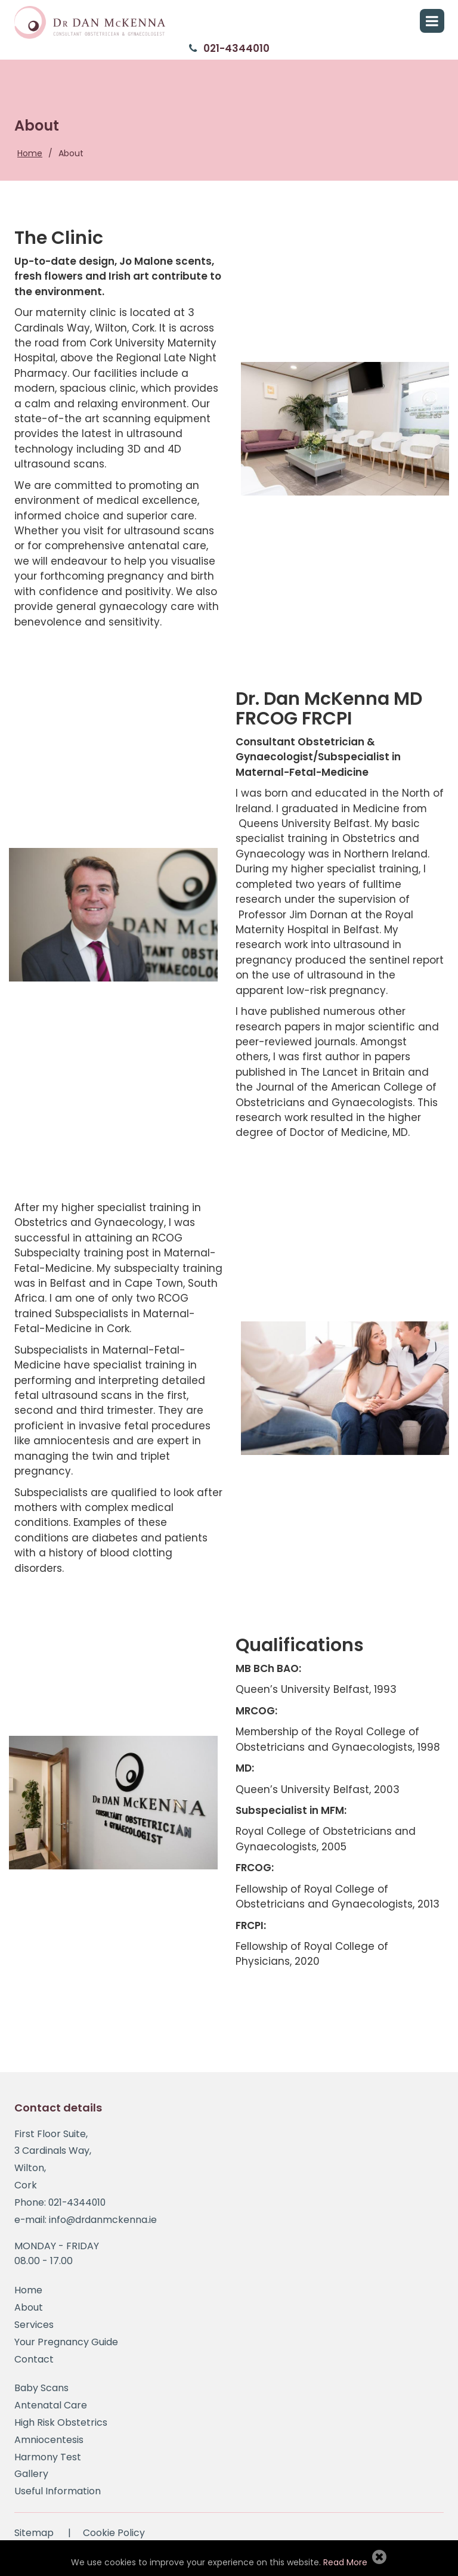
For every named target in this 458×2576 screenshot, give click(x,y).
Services (34, 2329)
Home (29, 153)
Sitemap (34, 2537)
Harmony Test (47, 2461)
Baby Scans (41, 2392)
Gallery (31, 2478)
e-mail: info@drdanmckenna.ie (86, 2224)
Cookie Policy (114, 2537)
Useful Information (57, 2495)
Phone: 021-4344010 (61, 2206)
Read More (345, 2562)
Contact (34, 2363)
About (70, 153)
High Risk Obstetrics (60, 2426)
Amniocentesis (48, 2444)
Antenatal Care (50, 2409)
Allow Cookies (379, 2556)
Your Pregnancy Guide (66, 2346)
